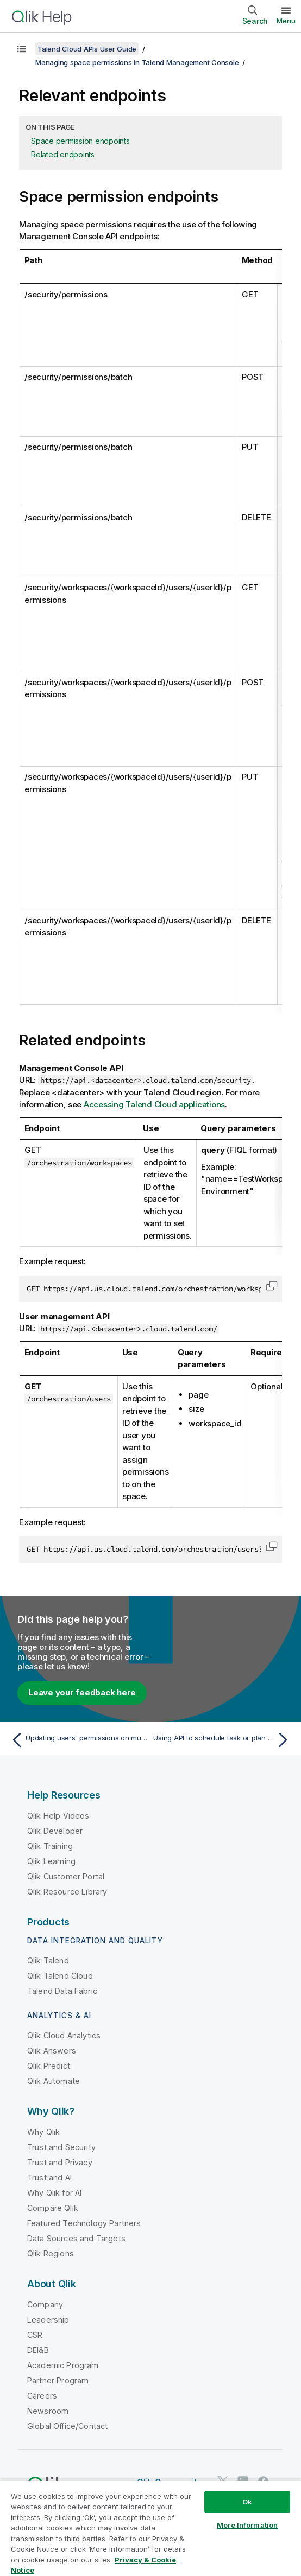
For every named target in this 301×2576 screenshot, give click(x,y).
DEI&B (38, 2350)
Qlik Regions (50, 2253)
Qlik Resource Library (67, 1891)
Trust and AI (49, 2177)
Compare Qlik (52, 2207)
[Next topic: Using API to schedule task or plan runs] (223, 1740)
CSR (34, 2334)
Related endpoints (63, 154)
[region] (150, 2527)
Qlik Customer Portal (65, 1876)
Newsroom (47, 2410)
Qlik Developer (55, 1830)
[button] (272, 1286)
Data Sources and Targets (76, 2238)
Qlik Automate (53, 2081)
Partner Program (58, 2380)
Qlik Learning (51, 1861)
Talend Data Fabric (62, 1990)
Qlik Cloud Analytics (64, 2035)
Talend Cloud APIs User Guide (86, 48)
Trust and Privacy (59, 2162)
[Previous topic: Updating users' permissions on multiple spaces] (78, 1740)
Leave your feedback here (82, 1692)
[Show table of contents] (22, 49)
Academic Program (63, 2365)
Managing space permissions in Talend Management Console (137, 62)
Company (45, 2304)
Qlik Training (50, 1846)
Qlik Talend (48, 1960)
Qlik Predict (48, 2065)
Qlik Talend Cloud (60, 1975)
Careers (42, 2395)
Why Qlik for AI (54, 2192)
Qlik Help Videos (58, 1815)
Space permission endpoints (80, 140)
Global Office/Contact (67, 2426)
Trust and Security (61, 2147)
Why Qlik (43, 2132)
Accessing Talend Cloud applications (154, 1104)
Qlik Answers (51, 2050)
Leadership (48, 2319)
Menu (286, 20)
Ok (247, 2501)
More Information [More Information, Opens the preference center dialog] (247, 2525)
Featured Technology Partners (84, 2223)
